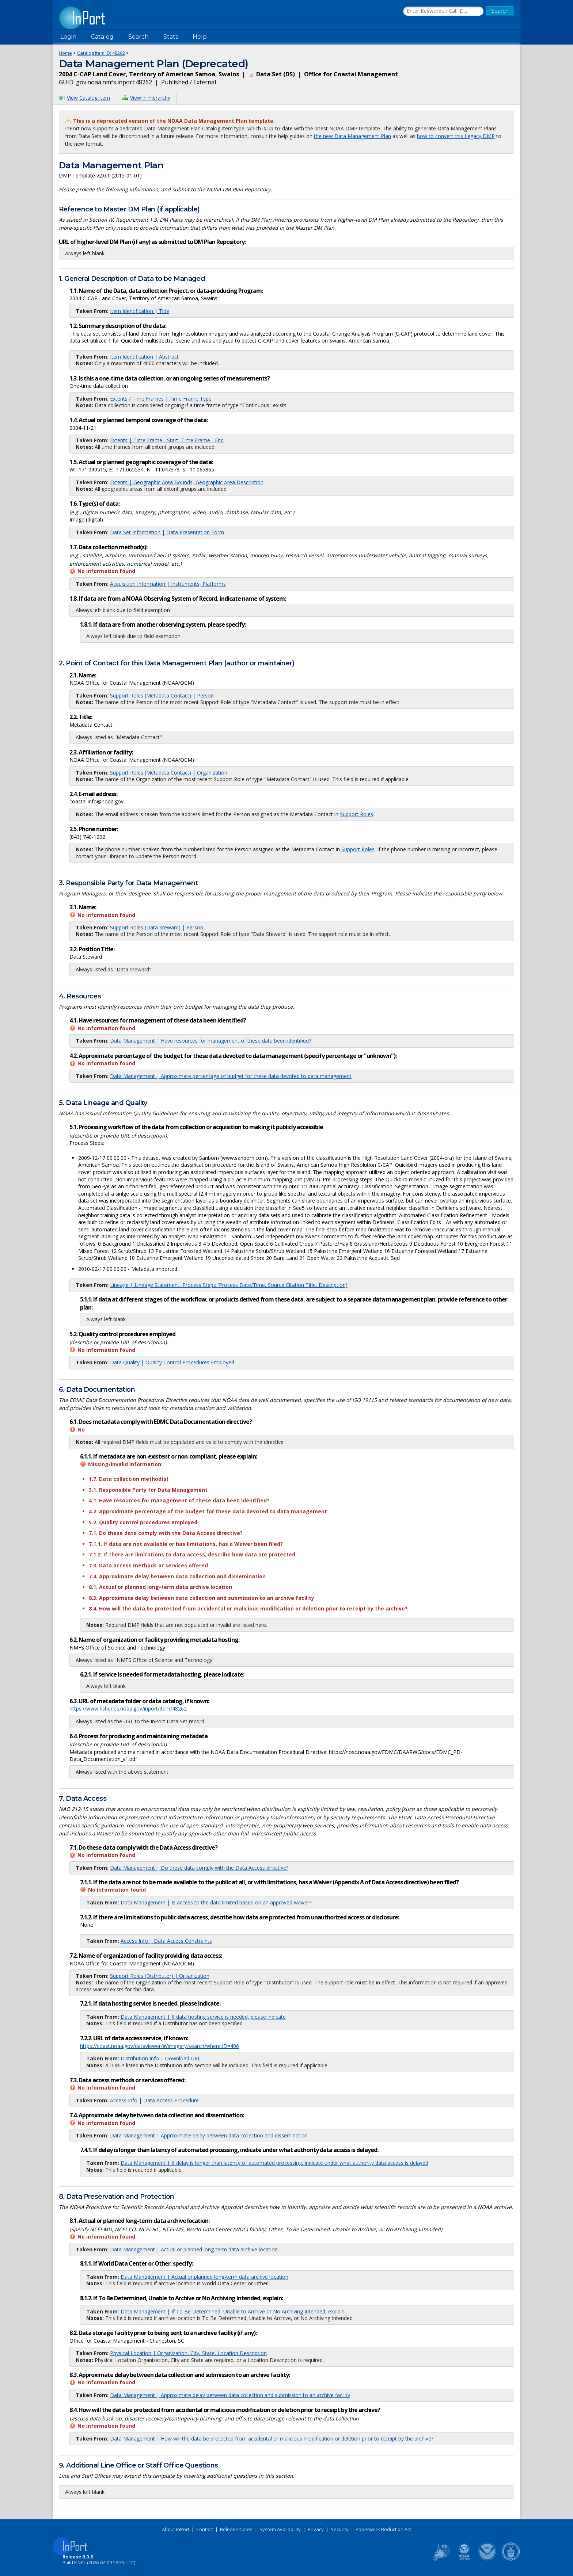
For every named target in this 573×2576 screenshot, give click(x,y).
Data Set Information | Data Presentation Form (167, 532)
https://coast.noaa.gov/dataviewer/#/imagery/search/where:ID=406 (159, 2045)
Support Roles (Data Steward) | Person (156, 927)
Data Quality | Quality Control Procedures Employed (172, 1362)
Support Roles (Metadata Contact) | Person (162, 695)
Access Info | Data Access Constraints (166, 1940)
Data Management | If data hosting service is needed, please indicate (203, 2016)
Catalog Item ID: (101, 53)
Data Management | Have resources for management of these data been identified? (210, 1040)
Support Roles (356, 814)
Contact (204, 2529)
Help (200, 36)
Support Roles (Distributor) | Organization (159, 1975)
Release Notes (236, 2529)
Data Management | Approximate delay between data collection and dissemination (209, 2135)
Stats (170, 36)
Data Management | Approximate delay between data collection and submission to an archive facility (230, 2395)
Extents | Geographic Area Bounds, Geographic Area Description (186, 482)
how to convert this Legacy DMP (456, 136)
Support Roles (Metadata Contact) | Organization (168, 772)
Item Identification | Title (139, 310)
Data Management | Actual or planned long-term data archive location (194, 2249)
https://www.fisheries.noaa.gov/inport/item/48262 (128, 1708)
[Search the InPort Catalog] (443, 11)
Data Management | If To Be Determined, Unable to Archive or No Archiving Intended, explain (233, 2311)
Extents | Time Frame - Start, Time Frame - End (167, 440)
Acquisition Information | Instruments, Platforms (168, 583)
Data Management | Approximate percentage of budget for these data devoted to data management (231, 1076)
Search (138, 36)
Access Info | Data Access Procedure (154, 2100)
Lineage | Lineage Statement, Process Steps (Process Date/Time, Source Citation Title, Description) (229, 1284)
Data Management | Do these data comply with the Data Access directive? (199, 1867)
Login (68, 36)
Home (65, 53)
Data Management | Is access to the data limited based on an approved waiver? (216, 1902)
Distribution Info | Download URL (161, 2058)
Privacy (316, 2529)
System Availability (280, 2529)
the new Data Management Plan (352, 136)
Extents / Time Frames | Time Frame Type (161, 398)
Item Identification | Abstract (144, 356)
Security (340, 2529)
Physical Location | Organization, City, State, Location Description (188, 2353)
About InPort (175, 2529)
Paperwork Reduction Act (383, 2529)
